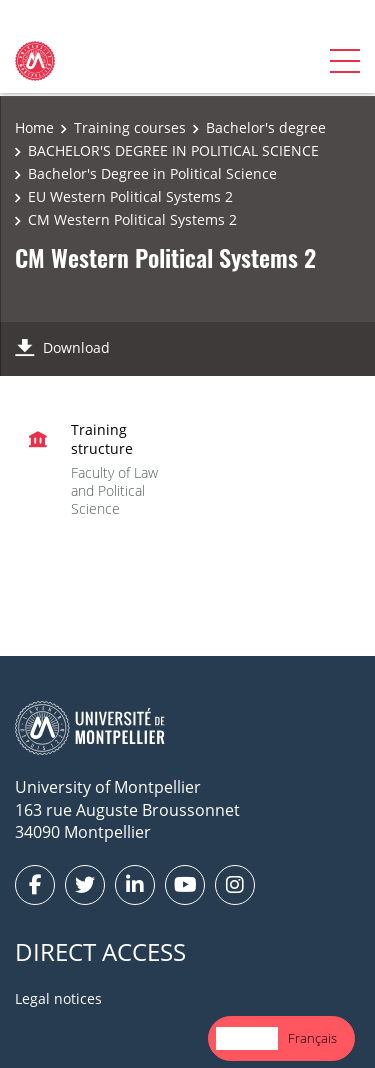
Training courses (130, 127)
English (247, 1038)
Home (34, 127)
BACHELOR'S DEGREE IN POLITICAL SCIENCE (173, 150)
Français (312, 1038)
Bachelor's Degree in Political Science (152, 173)
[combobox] (247, 1038)
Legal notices (58, 998)
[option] (312, 1038)
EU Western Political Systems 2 (130, 196)
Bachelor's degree (266, 127)
